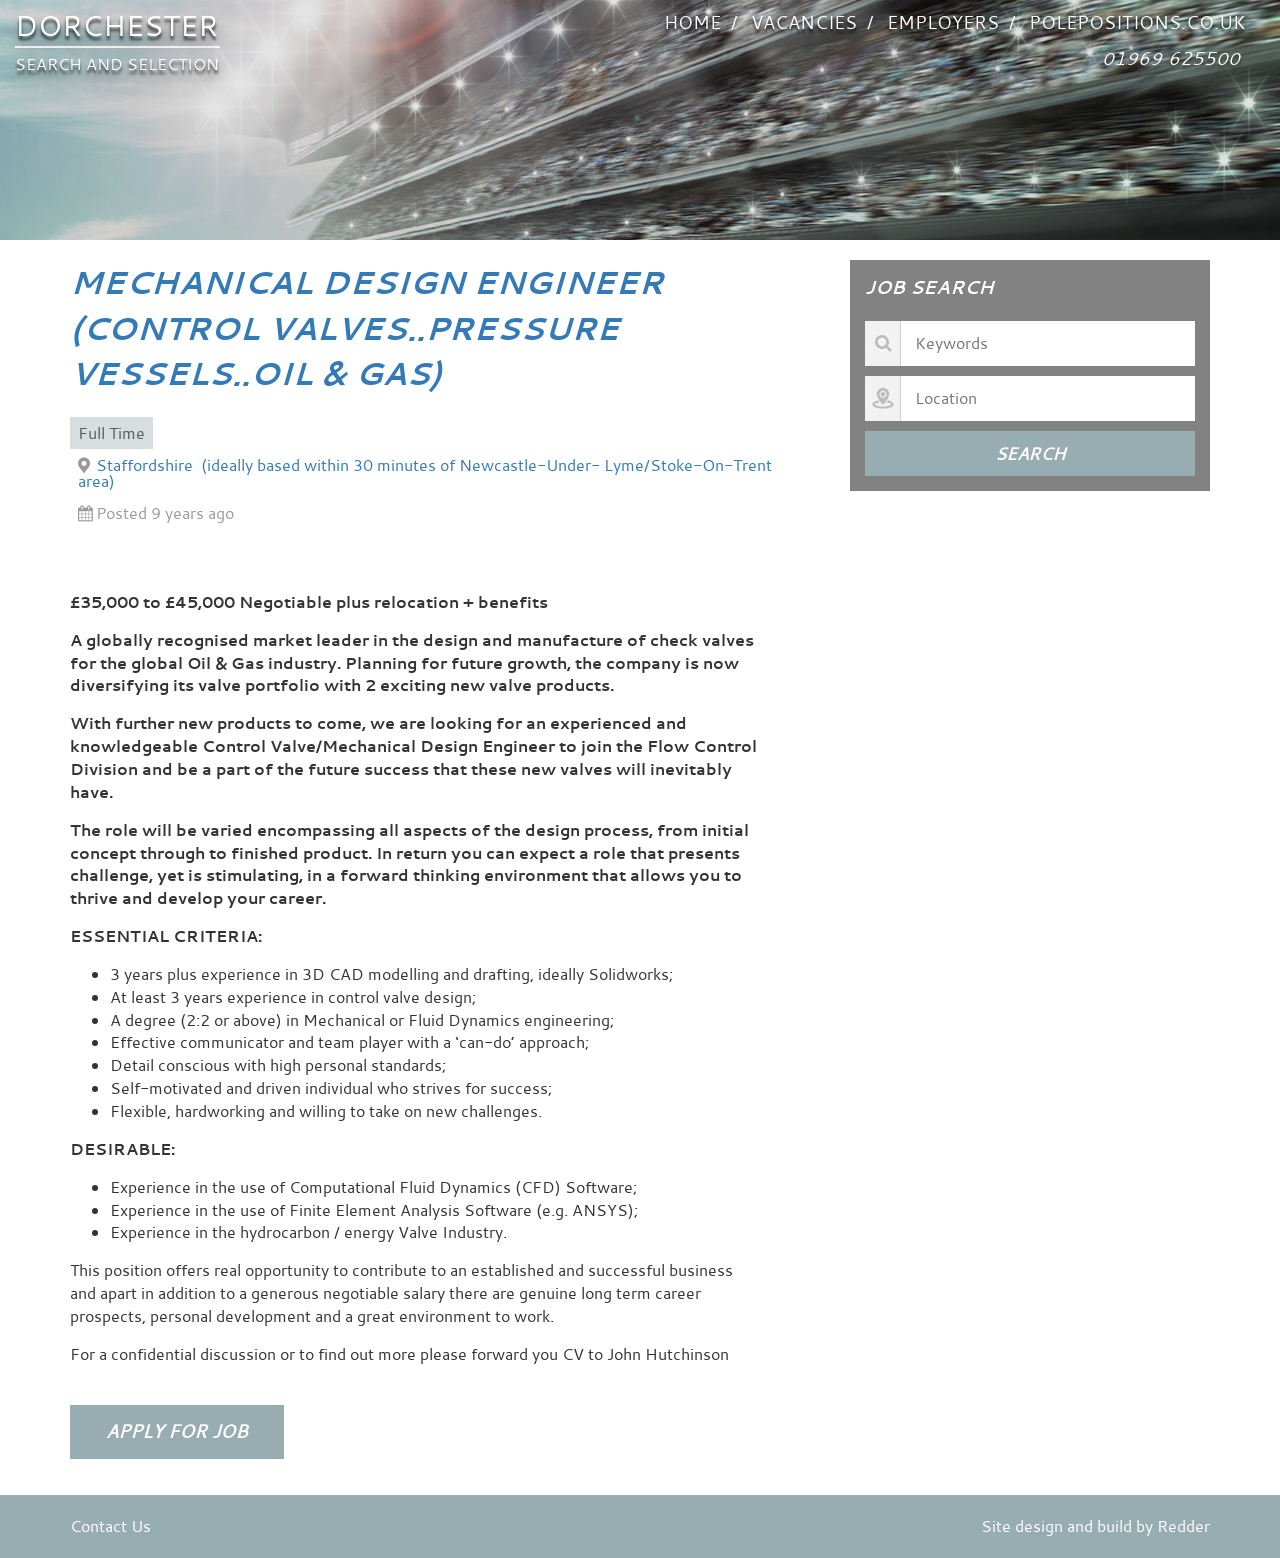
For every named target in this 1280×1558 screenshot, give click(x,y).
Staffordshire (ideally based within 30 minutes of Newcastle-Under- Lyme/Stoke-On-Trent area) (425, 473)
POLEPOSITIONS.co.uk (1137, 22)
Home (692, 22)
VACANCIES (804, 22)
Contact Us (110, 1526)
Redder (1183, 1526)
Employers (943, 22)
